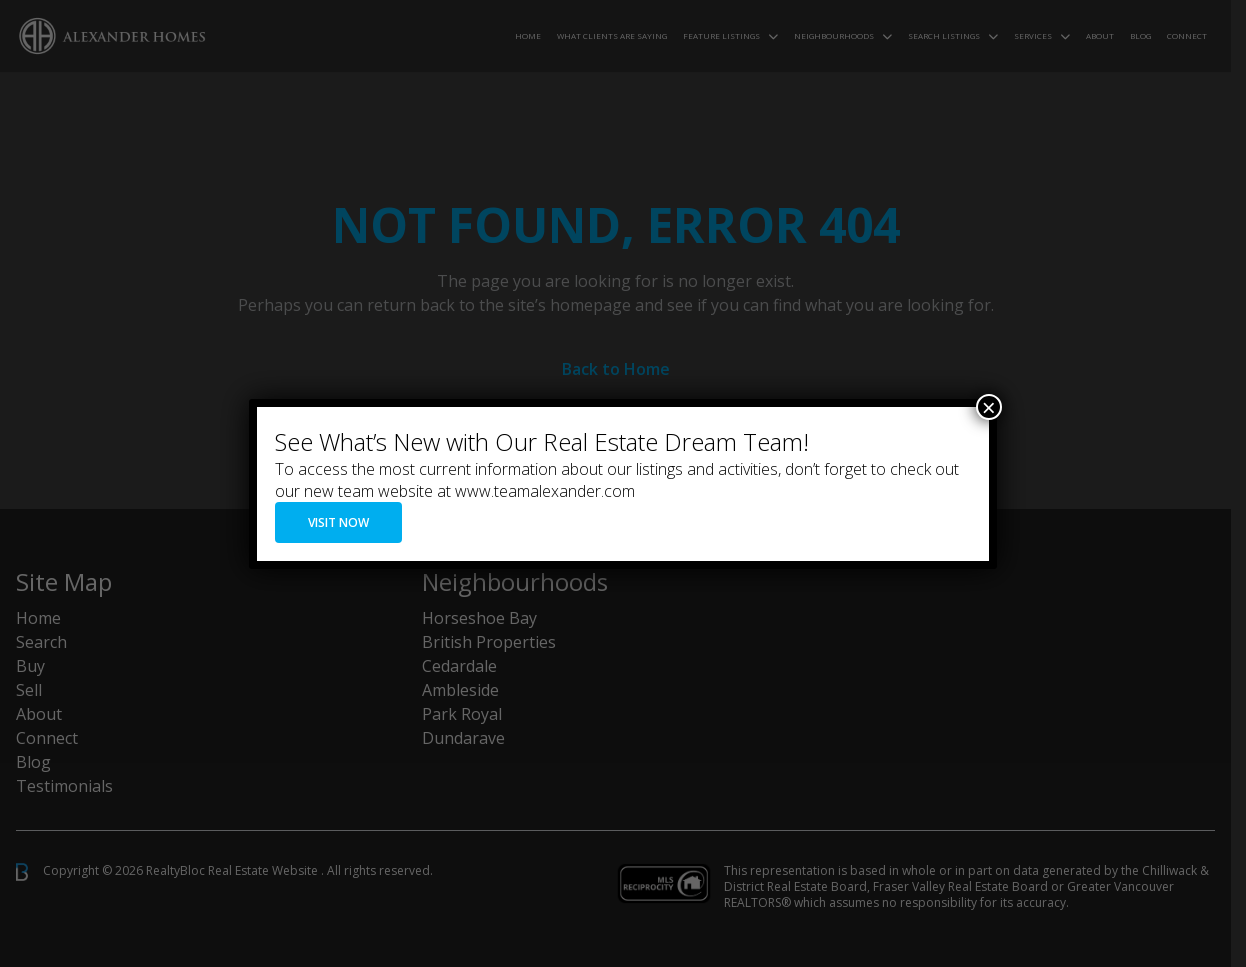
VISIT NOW (338, 522)
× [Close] (989, 407)
